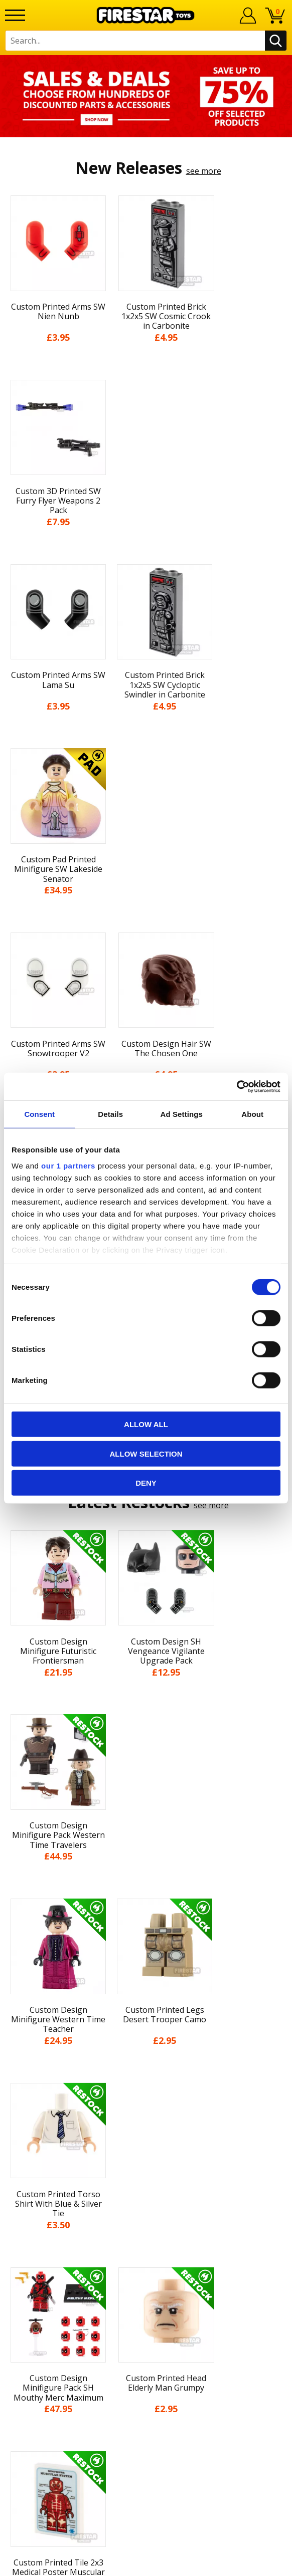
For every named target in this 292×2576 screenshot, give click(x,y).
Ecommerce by (146, 2564)
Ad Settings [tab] (182, 1114)
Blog (146, 2089)
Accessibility (146, 2163)
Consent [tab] (39, 1114)
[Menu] (15, 15)
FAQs (146, 2253)
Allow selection (146, 1453)
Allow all (146, 1424)
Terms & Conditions (146, 2126)
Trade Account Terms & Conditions (146, 2302)
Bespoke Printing (146, 2286)
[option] (146, 96)
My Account (146, 2034)
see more (203, 170)
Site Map (146, 2200)
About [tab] (252, 1114)
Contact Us (146, 2220)
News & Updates (146, 2070)
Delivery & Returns (146, 2108)
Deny (146, 1483)
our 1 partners (68, 1165)
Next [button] (283, 1803)
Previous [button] (9, 1803)
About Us (146, 2052)
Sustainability (146, 2181)
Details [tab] (110, 1114)
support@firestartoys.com (146, 2269)
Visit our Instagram (146, 2374)
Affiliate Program (146, 2319)
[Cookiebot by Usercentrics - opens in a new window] (236, 1086)
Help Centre (146, 2237)
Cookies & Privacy (146, 2145)
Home (146, 2015)
